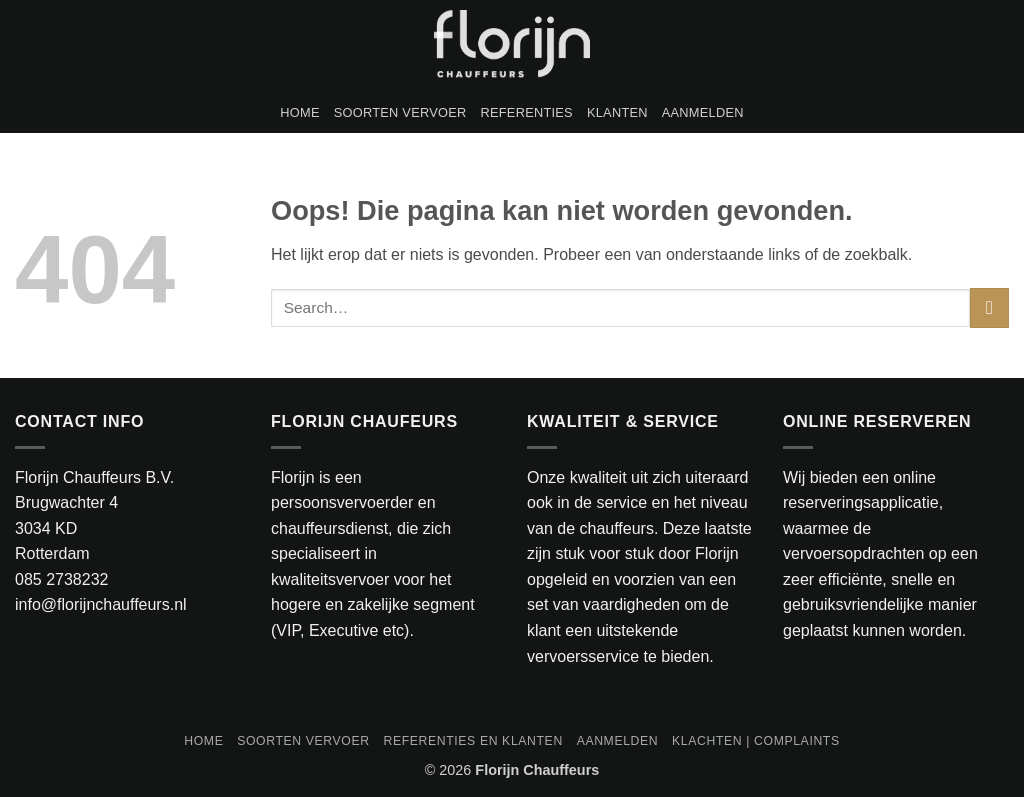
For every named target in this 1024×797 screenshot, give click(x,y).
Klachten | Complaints (756, 741)
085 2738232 (61, 579)
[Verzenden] (989, 307)
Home (299, 112)
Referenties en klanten (472, 741)
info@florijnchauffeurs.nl (101, 604)
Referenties (527, 112)
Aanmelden (703, 112)
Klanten (617, 112)
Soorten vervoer (400, 112)
